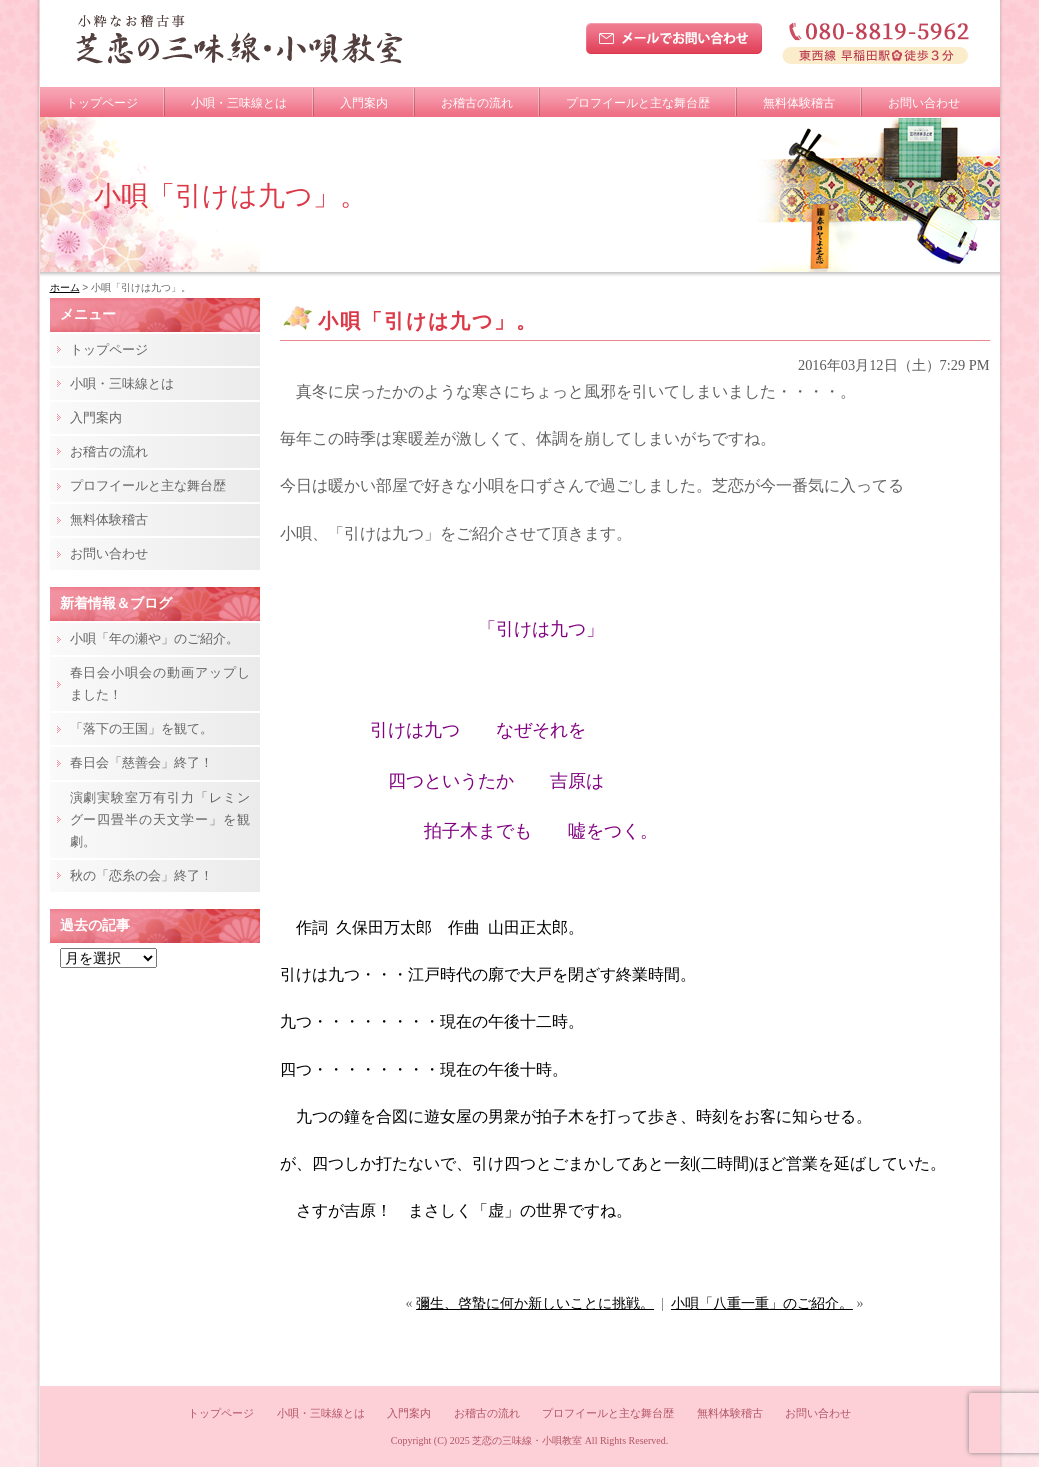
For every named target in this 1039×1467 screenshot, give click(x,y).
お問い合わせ (924, 103)
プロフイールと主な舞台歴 (638, 103)
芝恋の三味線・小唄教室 (527, 1440)
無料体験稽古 (799, 103)
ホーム (65, 287)
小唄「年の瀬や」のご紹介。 (154, 638)
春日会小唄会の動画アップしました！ (160, 683)
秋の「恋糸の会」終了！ (141, 875)
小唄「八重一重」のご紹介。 (762, 1303)
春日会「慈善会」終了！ (141, 762)
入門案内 (364, 103)
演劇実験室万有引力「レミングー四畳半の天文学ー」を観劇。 (160, 819)
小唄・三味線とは (239, 103)
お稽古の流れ (477, 103)
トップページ (102, 103)
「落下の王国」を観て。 (141, 728)
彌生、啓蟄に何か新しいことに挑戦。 (535, 1303)
